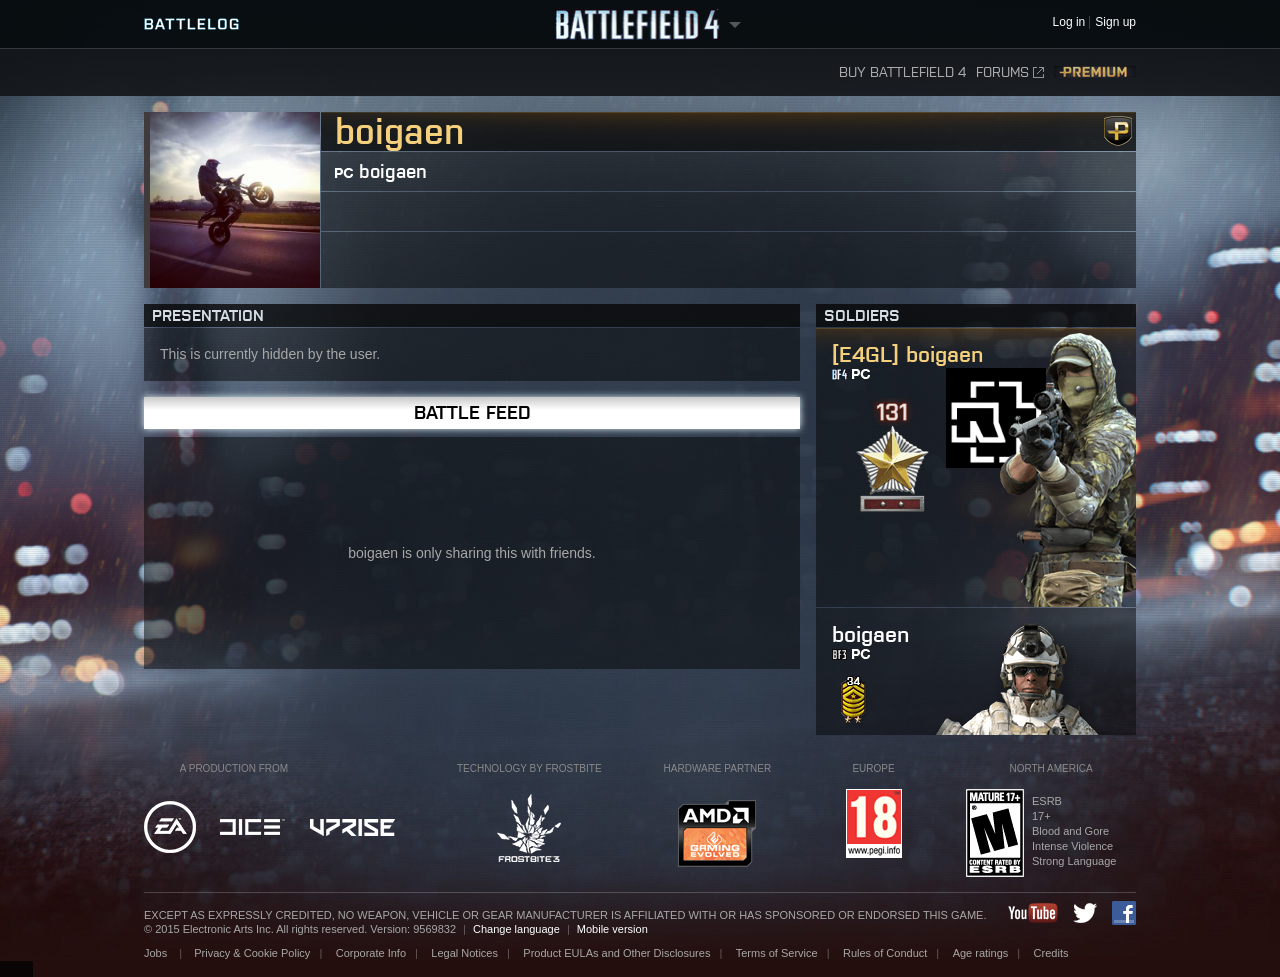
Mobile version (612, 929)
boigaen (393, 171)
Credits (1051, 953)
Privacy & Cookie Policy (252, 953)
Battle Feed (472, 412)
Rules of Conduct (885, 953)
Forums (1010, 72)
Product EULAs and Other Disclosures (616, 953)
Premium (1095, 72)
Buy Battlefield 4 (902, 72)
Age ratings (981, 953)
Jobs (157, 953)
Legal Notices (464, 953)
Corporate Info (371, 953)
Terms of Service (777, 953)
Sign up (1115, 22)
